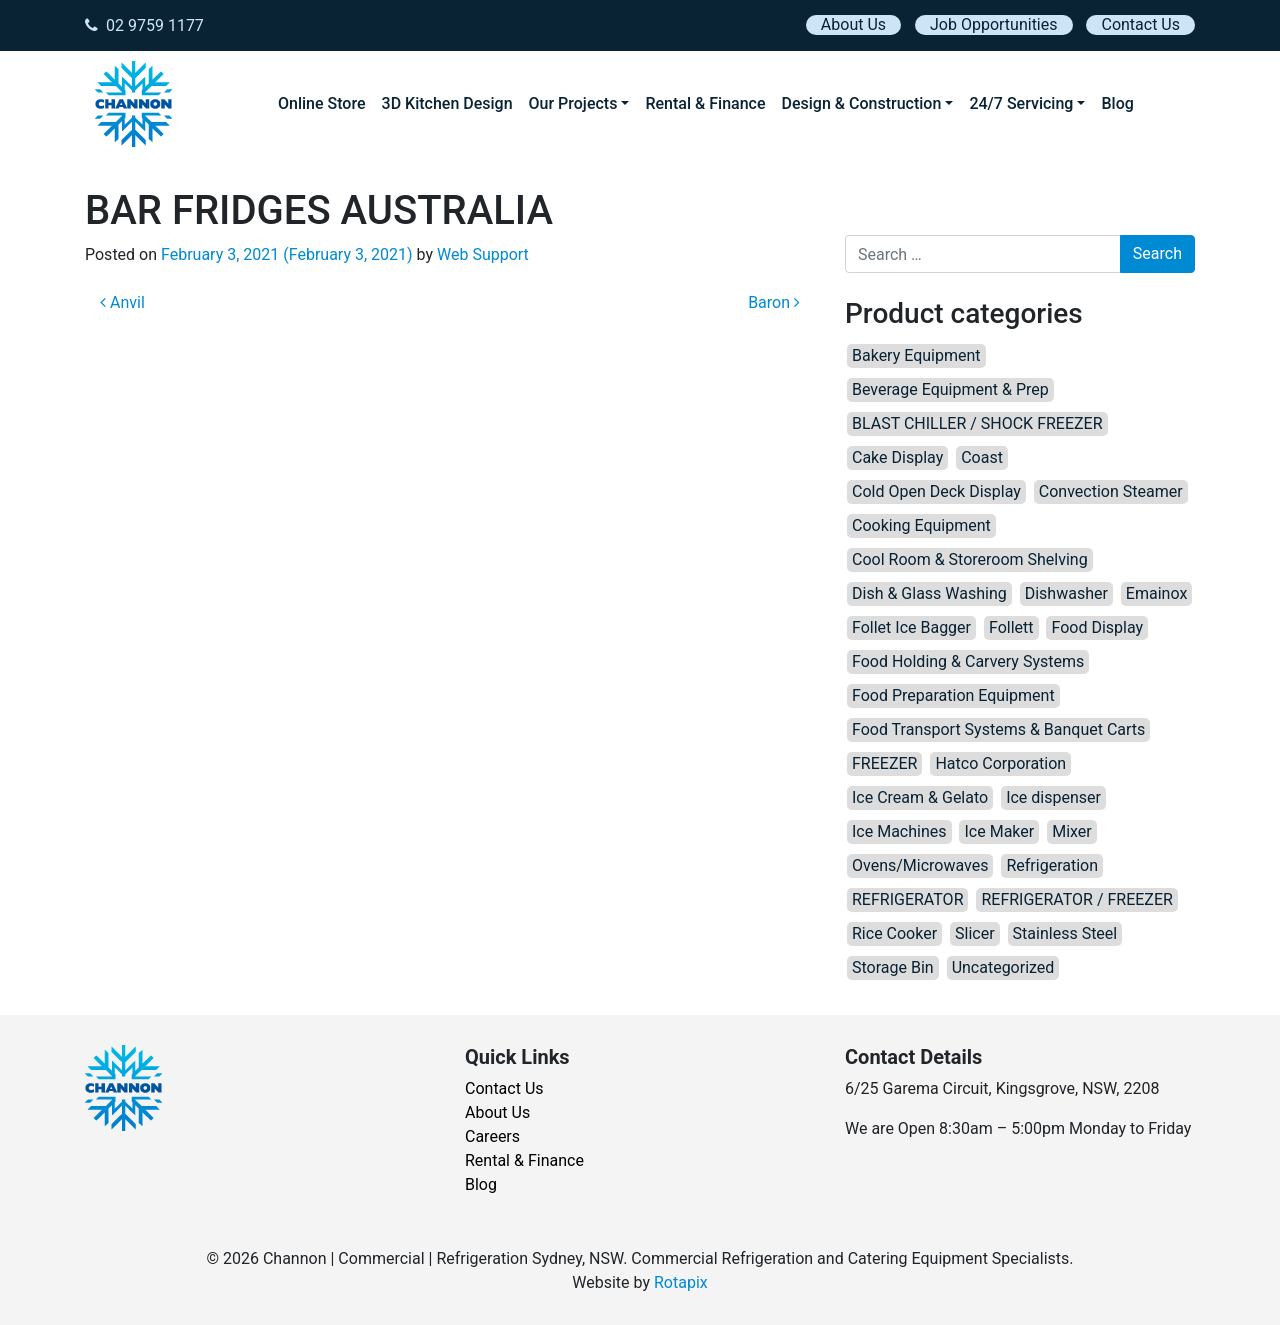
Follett (1011, 627)
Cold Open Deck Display (936, 491)
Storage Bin (893, 967)
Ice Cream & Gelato (920, 797)
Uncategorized (1003, 967)
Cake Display (897, 457)
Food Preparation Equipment (953, 695)
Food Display (1097, 627)
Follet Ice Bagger (911, 627)
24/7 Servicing (1021, 103)
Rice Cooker (894, 933)
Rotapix (681, 1282)
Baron (774, 302)
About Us (853, 24)
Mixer (1072, 831)
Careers (492, 1136)
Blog (1117, 103)
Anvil (122, 302)
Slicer (975, 933)
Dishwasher (1066, 593)
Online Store (322, 103)
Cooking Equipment (921, 525)
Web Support (483, 254)
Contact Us (1140, 24)
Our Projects (573, 103)
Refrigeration (1052, 865)
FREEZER (884, 763)
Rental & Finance (705, 103)
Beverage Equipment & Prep (950, 389)
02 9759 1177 (144, 25)
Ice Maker (999, 831)
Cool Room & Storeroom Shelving (970, 559)
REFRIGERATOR (907, 899)
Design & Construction (862, 103)
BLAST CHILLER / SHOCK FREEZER (977, 423)
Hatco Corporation (1000, 763)
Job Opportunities (993, 24)
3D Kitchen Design (447, 103)
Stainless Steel (1065, 933)
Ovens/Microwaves (920, 865)
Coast (982, 457)
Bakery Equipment (916, 355)
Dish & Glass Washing (929, 593)
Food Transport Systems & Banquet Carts (998, 729)
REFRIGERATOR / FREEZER (1076, 899)
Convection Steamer (1111, 491)
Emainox (1156, 593)
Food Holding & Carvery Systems (968, 661)
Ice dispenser (1053, 797)
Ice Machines (899, 831)
